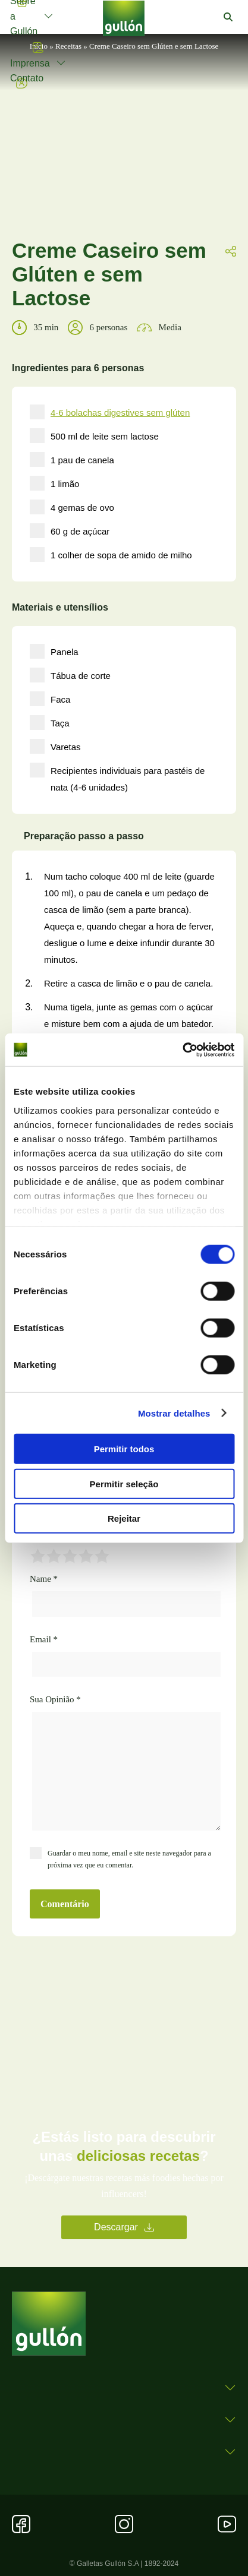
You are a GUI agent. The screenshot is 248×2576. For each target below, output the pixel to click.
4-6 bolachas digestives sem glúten (120, 412)
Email (44, 1639)
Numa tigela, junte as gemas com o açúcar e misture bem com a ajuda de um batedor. (129, 1015)
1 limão (54, 483)
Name (44, 1578)
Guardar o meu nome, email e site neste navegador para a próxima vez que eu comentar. (129, 1859)
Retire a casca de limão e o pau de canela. (128, 983)
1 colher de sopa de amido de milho (111, 554)
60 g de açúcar (69, 530)
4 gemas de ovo (72, 507)
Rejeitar (124, 1518)
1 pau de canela (72, 459)
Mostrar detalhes (174, 1413)
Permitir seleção (124, 1483)
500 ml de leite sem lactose (94, 435)
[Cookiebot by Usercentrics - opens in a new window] (182, 1049)
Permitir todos (124, 1449)
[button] (228, 17)
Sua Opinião (55, 1699)
